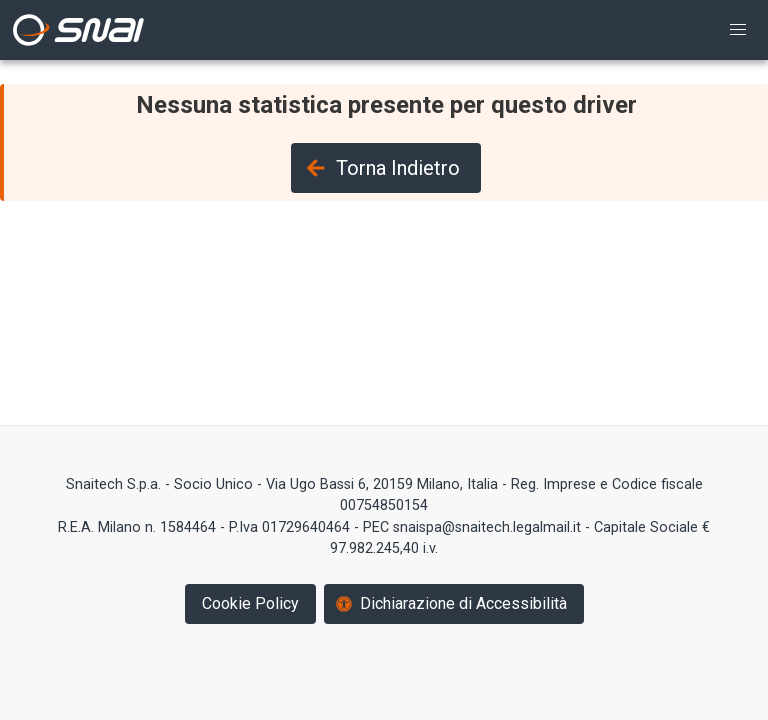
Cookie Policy (250, 603)
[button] (738, 30)
